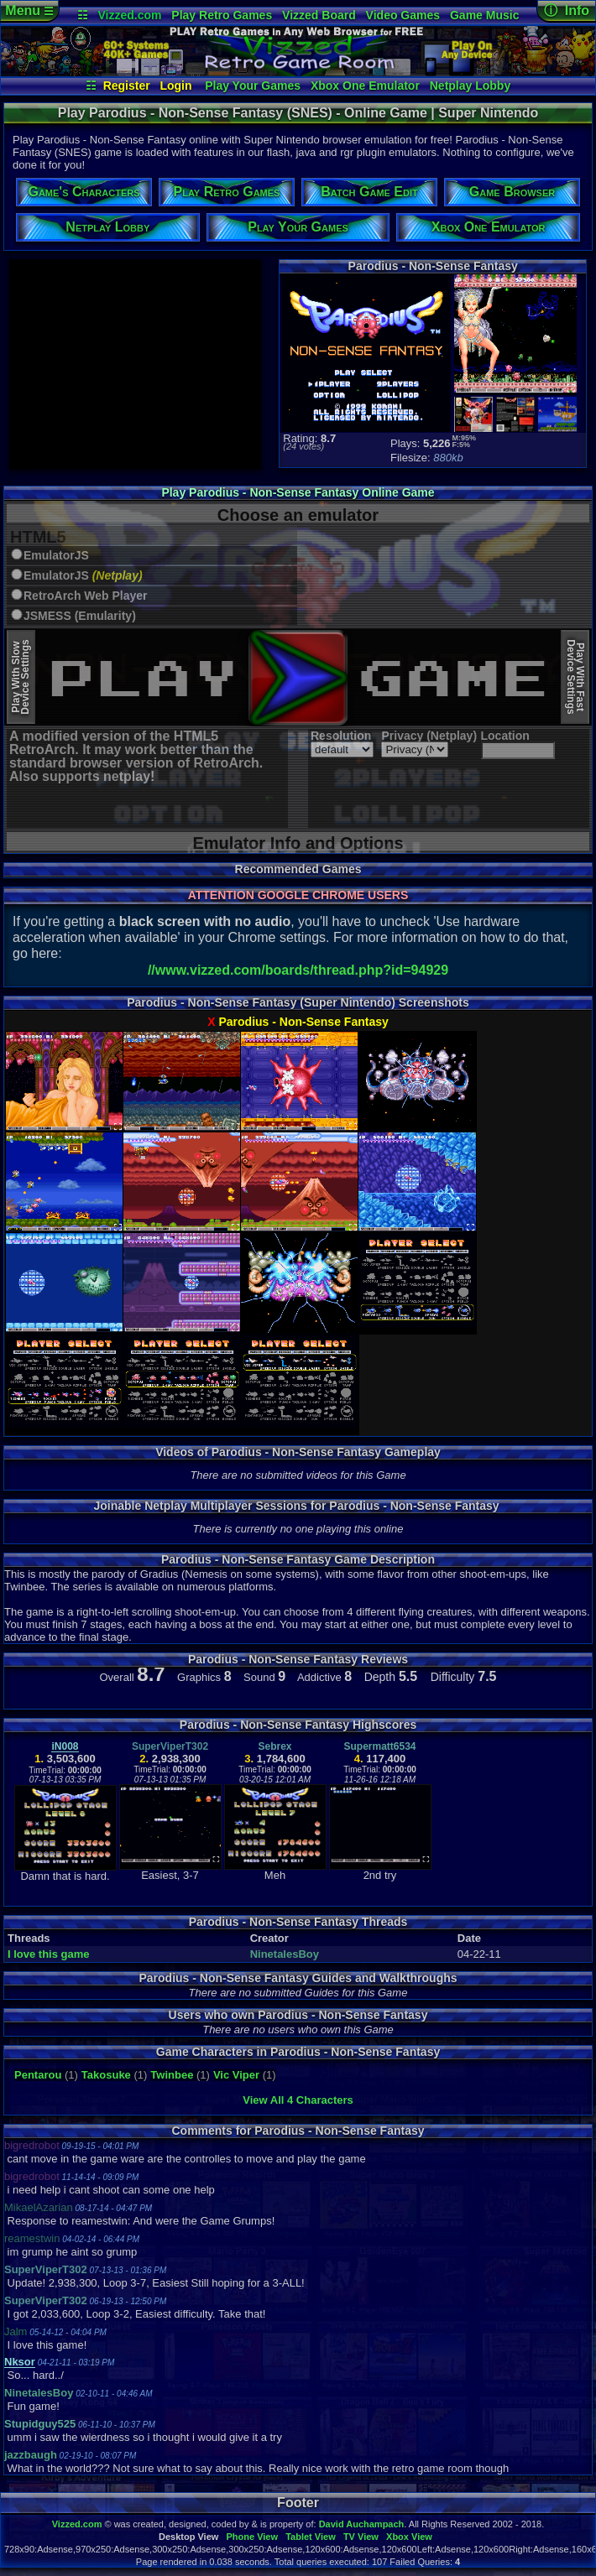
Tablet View (310, 2537)
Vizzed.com (129, 15)
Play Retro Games (221, 15)
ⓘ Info (566, 10)
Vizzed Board (319, 15)
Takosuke (106, 2075)
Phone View (252, 2537)
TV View (361, 2537)
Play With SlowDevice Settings (20, 676)
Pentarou (37, 2075)
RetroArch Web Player (86, 596)
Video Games (403, 15)
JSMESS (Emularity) (80, 616)
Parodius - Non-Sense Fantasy (303, 1021)
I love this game (49, 1954)
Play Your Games (253, 85)
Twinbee (171, 2075)
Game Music (484, 15)
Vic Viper (236, 2075)
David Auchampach (362, 2524)
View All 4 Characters (298, 2100)
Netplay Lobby (470, 85)
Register (126, 85)
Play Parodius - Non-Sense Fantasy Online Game (297, 492)
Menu (29, 10)
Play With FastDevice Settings (575, 676)
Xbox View (409, 2537)
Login (175, 85)
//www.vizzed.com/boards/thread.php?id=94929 (298, 970)
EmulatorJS (56, 555)
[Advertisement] (135, 364)
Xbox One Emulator (365, 85)
